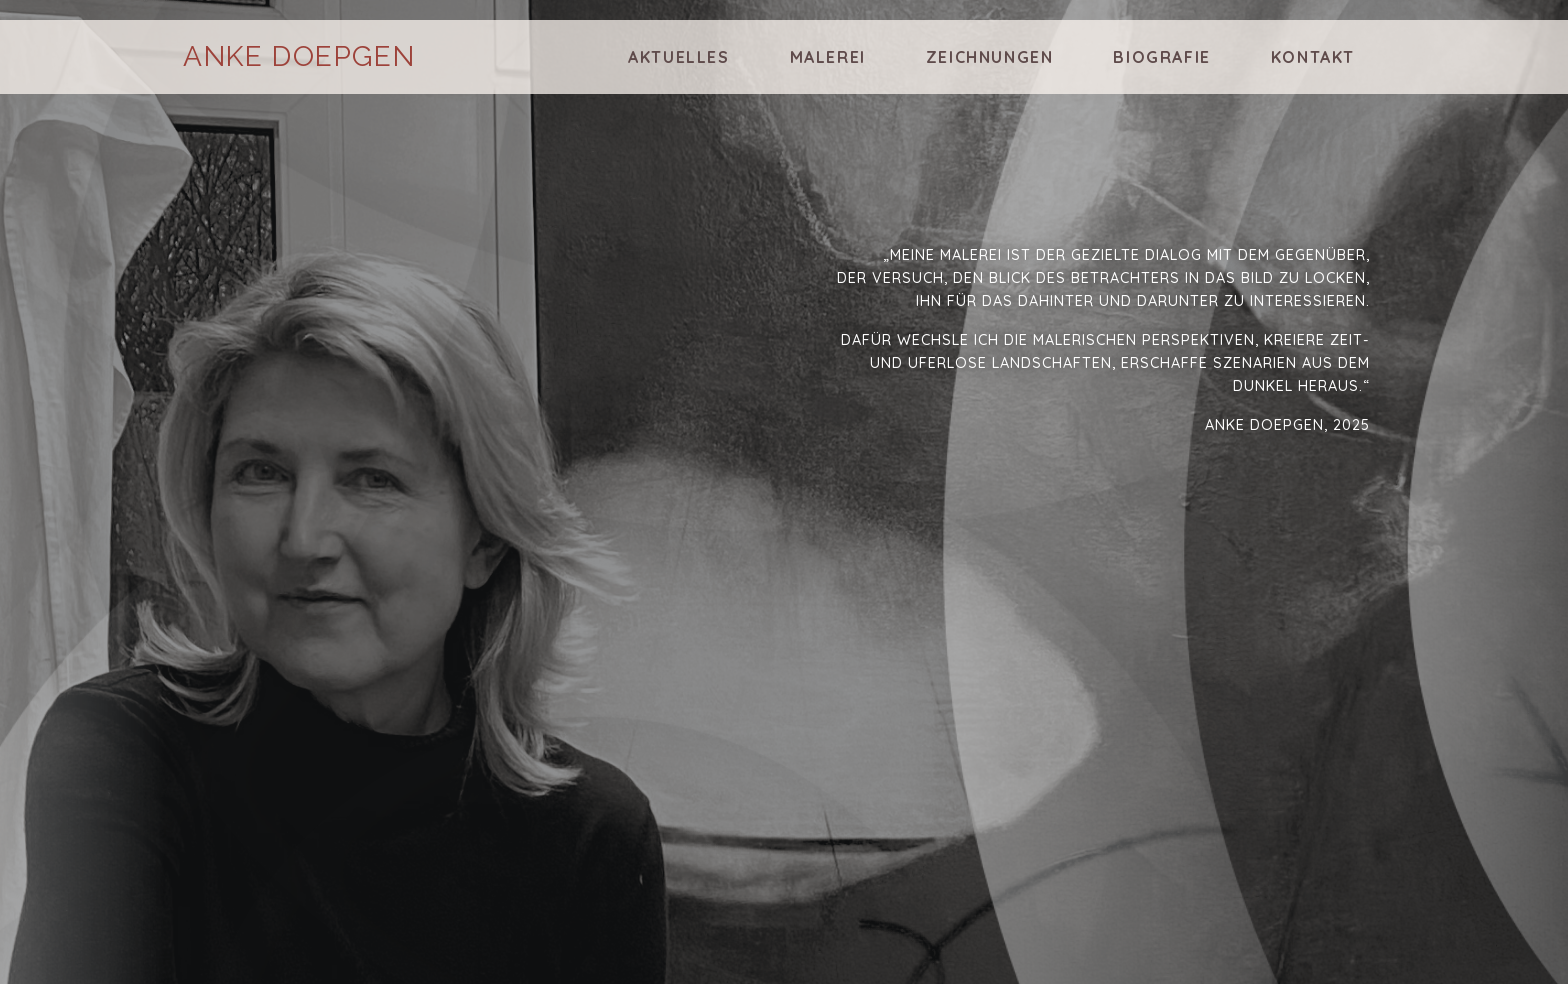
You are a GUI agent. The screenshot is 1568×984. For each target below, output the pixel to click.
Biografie (1161, 57)
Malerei (828, 57)
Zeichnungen (990, 57)
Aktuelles (678, 57)
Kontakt (1313, 57)
